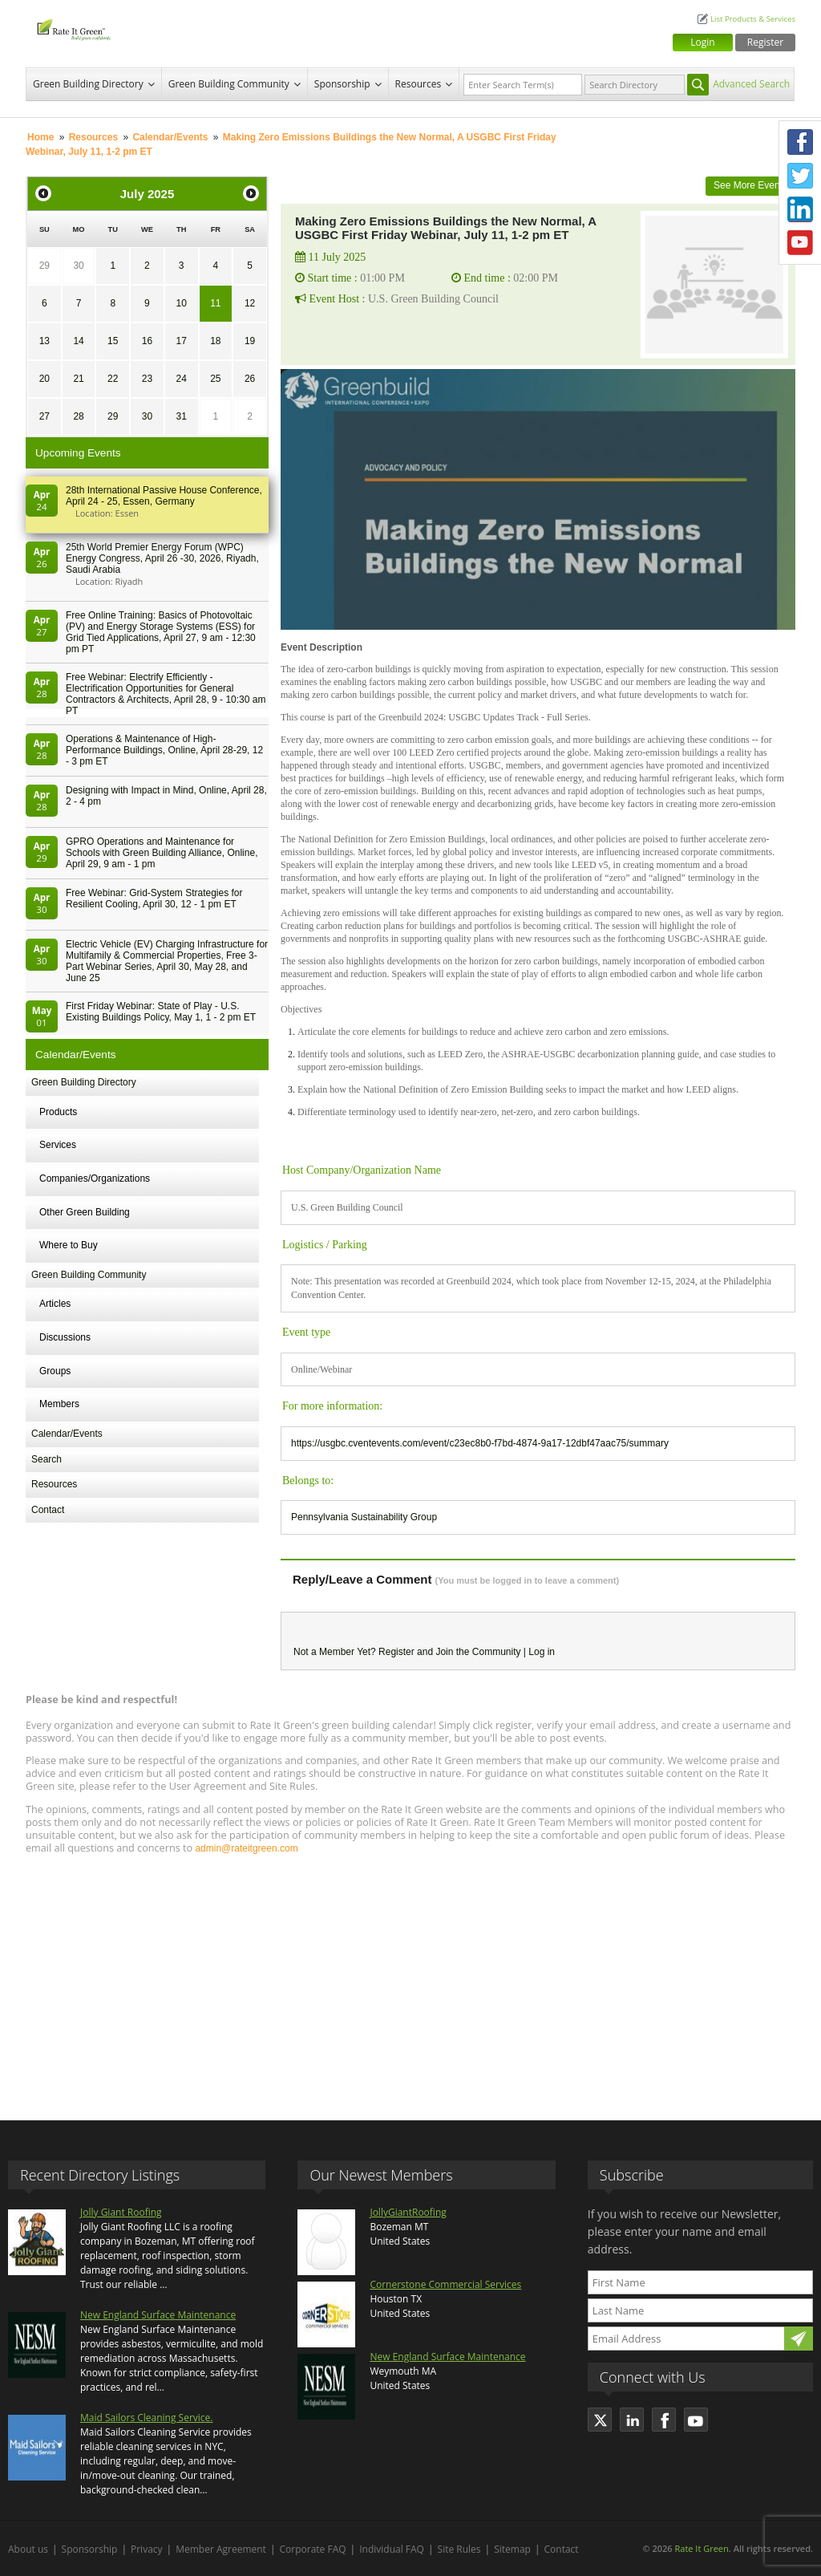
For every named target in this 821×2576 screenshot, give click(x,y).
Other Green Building (84, 1212)
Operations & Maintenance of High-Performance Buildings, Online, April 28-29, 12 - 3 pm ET (164, 750)
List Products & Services (752, 19)
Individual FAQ (391, 2549)
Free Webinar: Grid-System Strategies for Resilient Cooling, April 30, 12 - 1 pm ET (154, 898)
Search (46, 1459)
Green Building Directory (88, 84)
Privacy (147, 2549)
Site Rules (459, 2549)
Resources (418, 84)
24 (181, 378)
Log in (541, 1651)
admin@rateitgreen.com (246, 1848)
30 (78, 265)
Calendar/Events (170, 137)
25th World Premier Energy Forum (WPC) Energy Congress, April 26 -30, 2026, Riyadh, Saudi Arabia (162, 558)
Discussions (65, 1337)
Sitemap (512, 2549)
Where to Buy (68, 1245)
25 (215, 378)
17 (181, 341)
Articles (55, 1303)
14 (78, 341)
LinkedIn (800, 209)
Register (765, 42)
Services (57, 1144)
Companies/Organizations (94, 1178)
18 (215, 341)
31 (181, 416)
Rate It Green (701, 2548)
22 (112, 378)
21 (78, 378)
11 (215, 303)
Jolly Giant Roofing (121, 2212)
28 (78, 416)
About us (28, 2549)
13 (44, 341)
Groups (55, 1371)
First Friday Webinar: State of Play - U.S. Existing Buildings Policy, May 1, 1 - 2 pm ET (161, 1011)
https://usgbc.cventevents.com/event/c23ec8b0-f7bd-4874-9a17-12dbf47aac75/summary (480, 1443)
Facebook (800, 142)
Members (59, 1404)
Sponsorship (342, 84)
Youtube (800, 243)
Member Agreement (221, 2549)
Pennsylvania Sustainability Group (364, 1517)
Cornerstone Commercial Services (445, 2284)
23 (147, 378)
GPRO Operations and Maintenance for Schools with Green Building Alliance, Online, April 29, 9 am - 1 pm (161, 853)
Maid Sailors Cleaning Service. (146, 2417)
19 (250, 341)
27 (44, 416)
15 (112, 341)
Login (702, 42)
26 (250, 378)
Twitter (800, 176)
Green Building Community (228, 84)
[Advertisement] (410, 1980)
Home (40, 137)
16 (147, 341)
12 (250, 303)
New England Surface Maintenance (158, 2315)
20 (44, 378)
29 (44, 265)
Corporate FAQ (313, 2549)
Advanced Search (751, 84)
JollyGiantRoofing (408, 2212)
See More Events (750, 185)
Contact (47, 1509)
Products (58, 1112)
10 (181, 303)
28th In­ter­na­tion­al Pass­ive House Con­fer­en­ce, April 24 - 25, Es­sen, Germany (164, 496)
